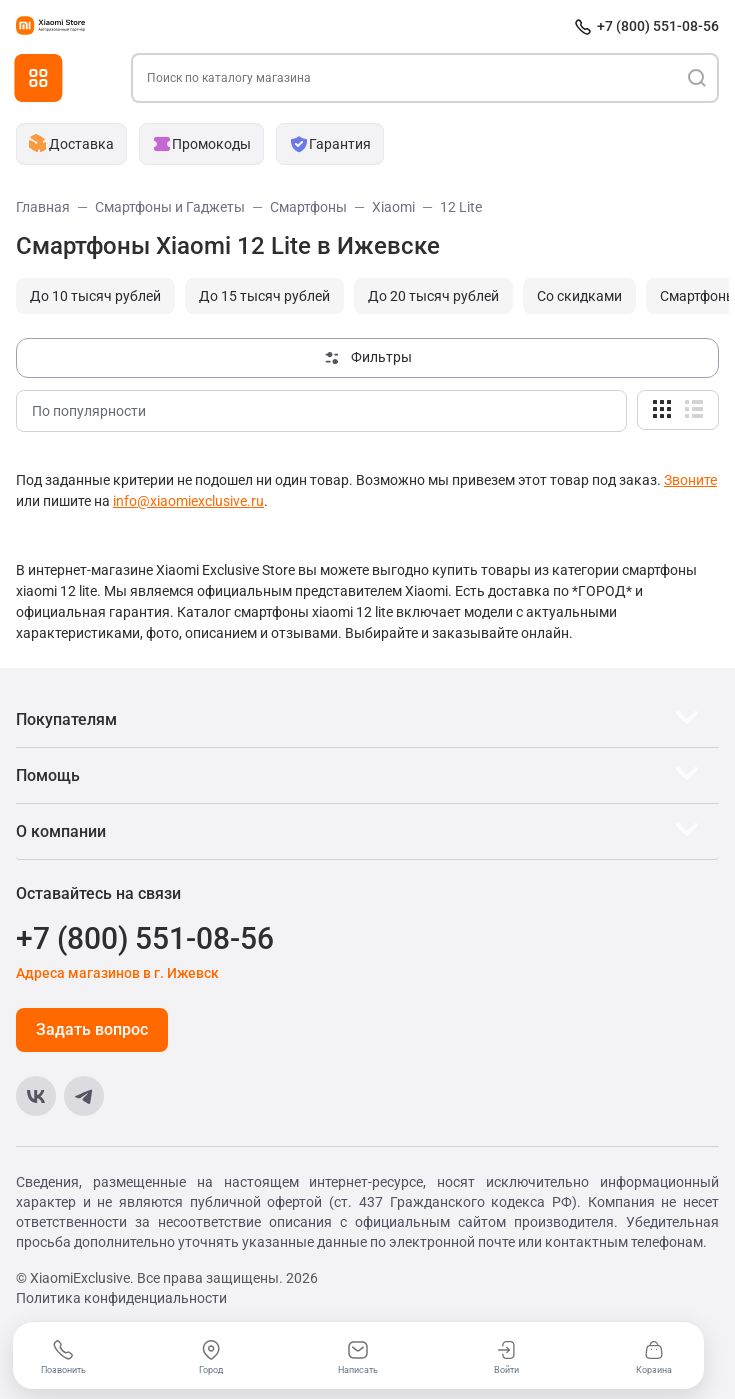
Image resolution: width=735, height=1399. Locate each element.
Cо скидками (579, 296)
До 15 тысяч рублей (264, 296)
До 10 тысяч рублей (95, 296)
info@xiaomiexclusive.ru (188, 501)
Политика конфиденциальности (121, 1298)
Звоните (690, 480)
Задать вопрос (92, 1029)
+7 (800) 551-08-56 (658, 26)
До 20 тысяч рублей (433, 296)
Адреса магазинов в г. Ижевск (117, 973)
